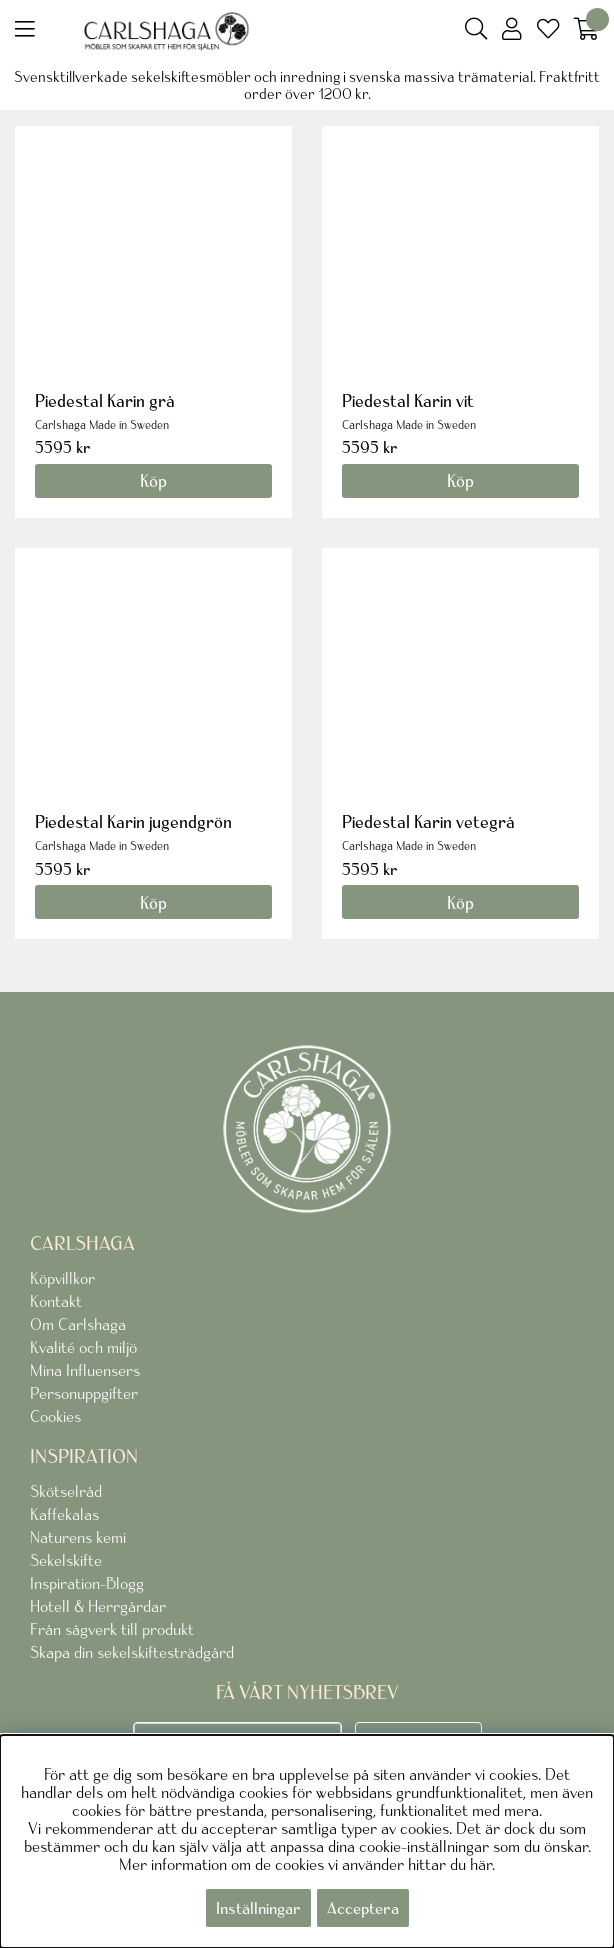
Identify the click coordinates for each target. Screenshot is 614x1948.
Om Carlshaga (78, 1324)
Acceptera (363, 1908)
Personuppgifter (84, 1393)
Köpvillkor (62, 1278)
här (481, 1864)
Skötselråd (66, 1491)
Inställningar (258, 1908)
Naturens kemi (78, 1537)
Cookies (55, 1416)
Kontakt (56, 1301)
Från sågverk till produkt (112, 1629)
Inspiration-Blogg (87, 1583)
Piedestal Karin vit (408, 400)
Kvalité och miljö (83, 1347)
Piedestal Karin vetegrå (428, 821)
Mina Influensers (85, 1370)
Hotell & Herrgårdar (98, 1606)
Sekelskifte (66, 1560)
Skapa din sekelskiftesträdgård (132, 1652)
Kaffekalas (64, 1514)
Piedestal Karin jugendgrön (133, 821)
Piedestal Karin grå (105, 400)
